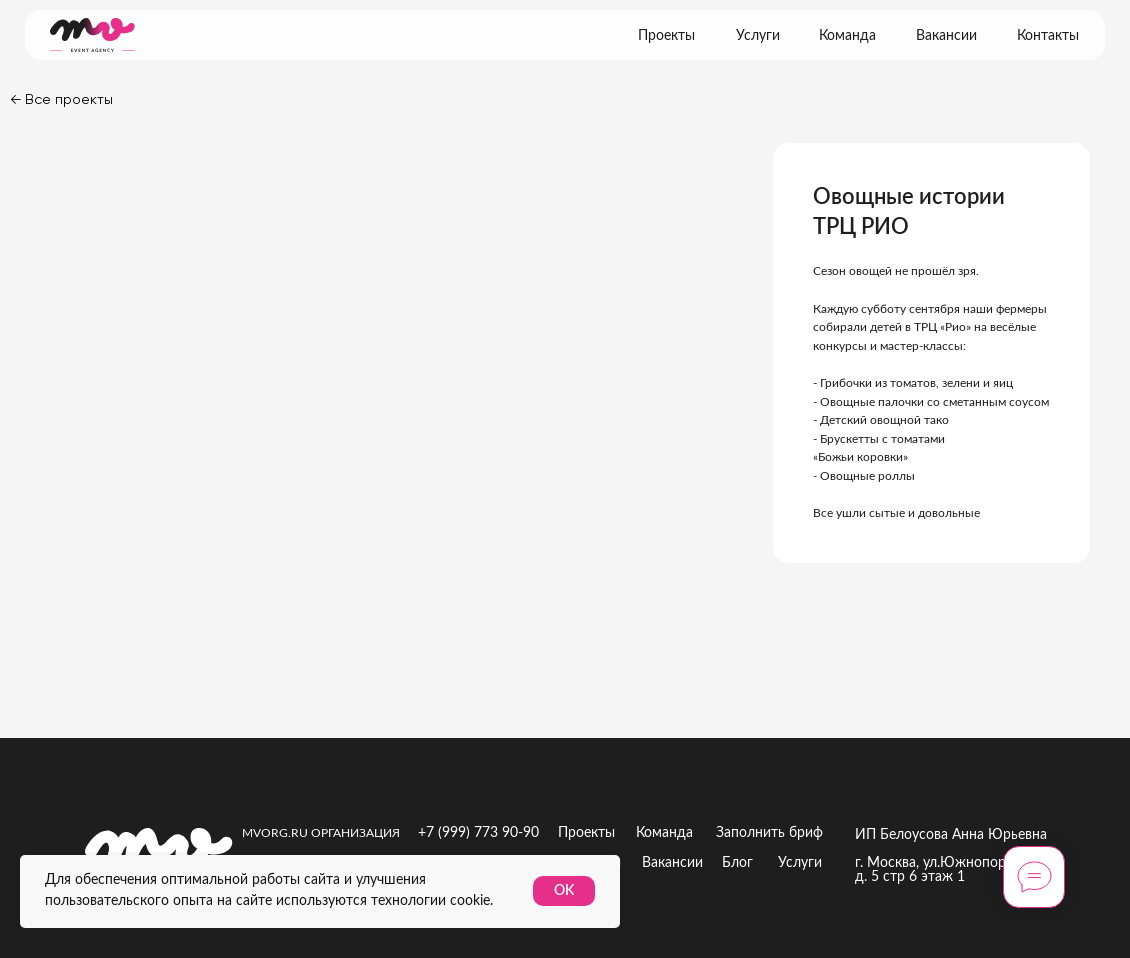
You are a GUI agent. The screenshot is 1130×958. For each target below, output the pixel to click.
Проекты (666, 36)
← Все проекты (61, 99)
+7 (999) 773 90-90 (478, 833)
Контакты (1048, 36)
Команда (847, 36)
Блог (737, 863)
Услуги (758, 36)
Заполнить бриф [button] (769, 833)
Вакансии (946, 36)
